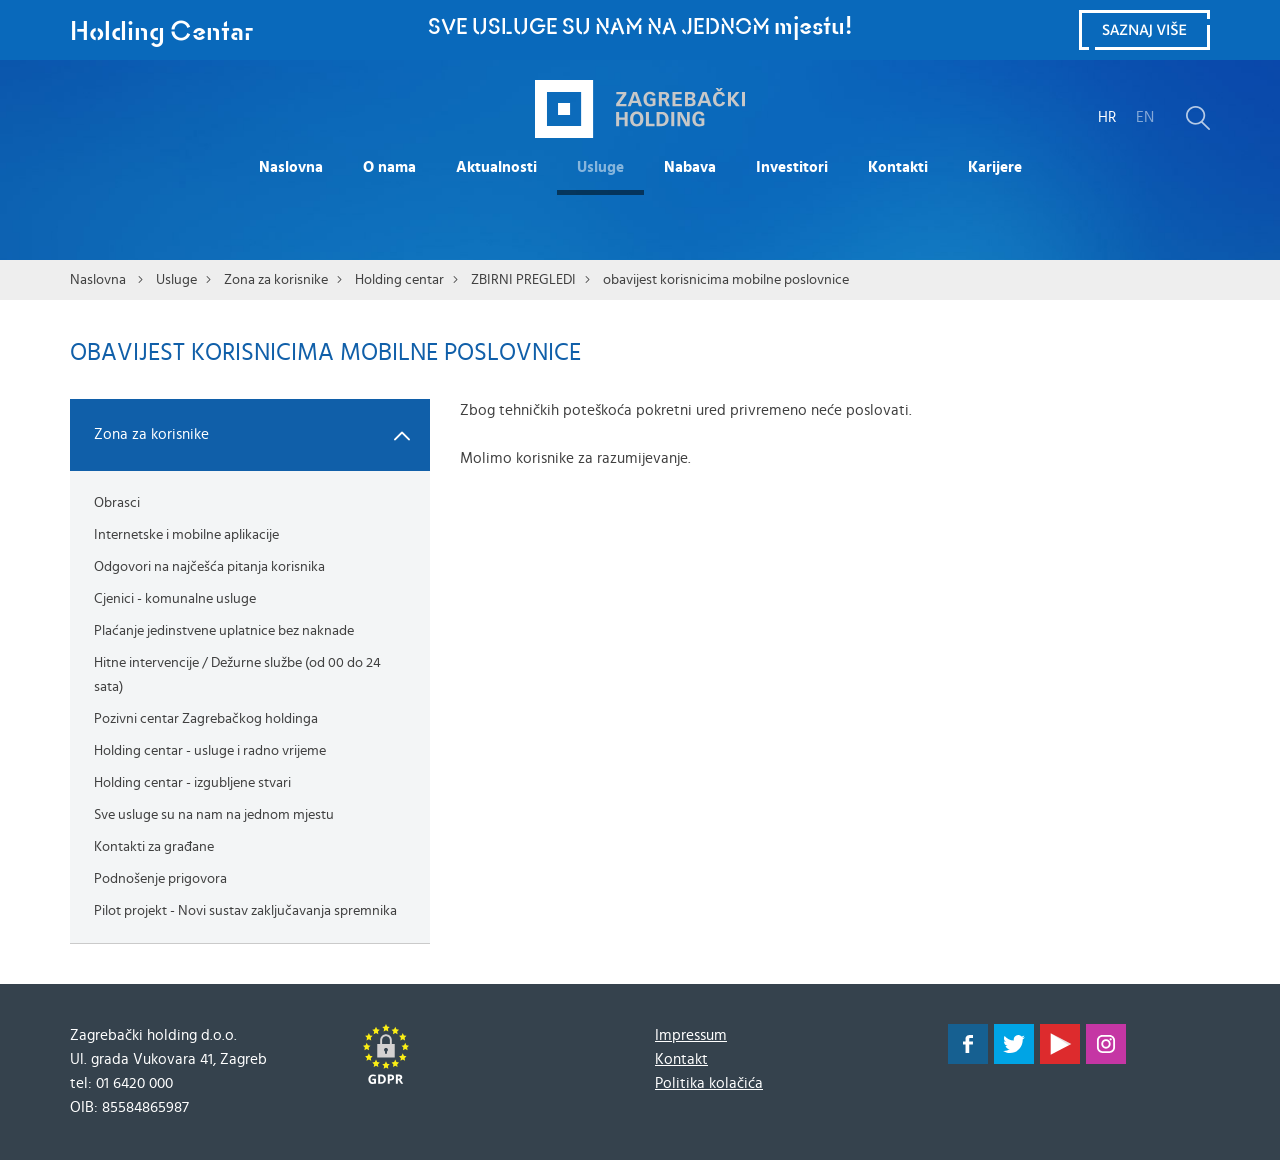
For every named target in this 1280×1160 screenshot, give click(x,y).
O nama (389, 167)
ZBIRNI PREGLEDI (523, 280)
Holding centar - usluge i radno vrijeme (210, 751)
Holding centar (399, 280)
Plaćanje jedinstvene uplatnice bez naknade (224, 631)
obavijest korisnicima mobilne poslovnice (726, 280)
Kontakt (681, 1059)
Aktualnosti (496, 167)
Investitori (792, 167)
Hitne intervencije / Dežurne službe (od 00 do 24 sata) (237, 675)
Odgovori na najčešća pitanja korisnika (209, 567)
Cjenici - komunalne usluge (175, 599)
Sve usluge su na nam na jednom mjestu (214, 815)
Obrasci (117, 503)
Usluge (600, 167)
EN (1145, 117)
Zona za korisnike (276, 280)
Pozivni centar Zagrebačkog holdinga (206, 719)
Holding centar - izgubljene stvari (192, 783)
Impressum (691, 1035)
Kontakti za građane (154, 847)
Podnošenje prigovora (160, 879)
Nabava (690, 167)
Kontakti (898, 167)
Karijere (995, 167)
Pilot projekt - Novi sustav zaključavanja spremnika (245, 911)
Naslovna (291, 167)
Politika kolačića (709, 1083)
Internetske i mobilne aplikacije (186, 535)
